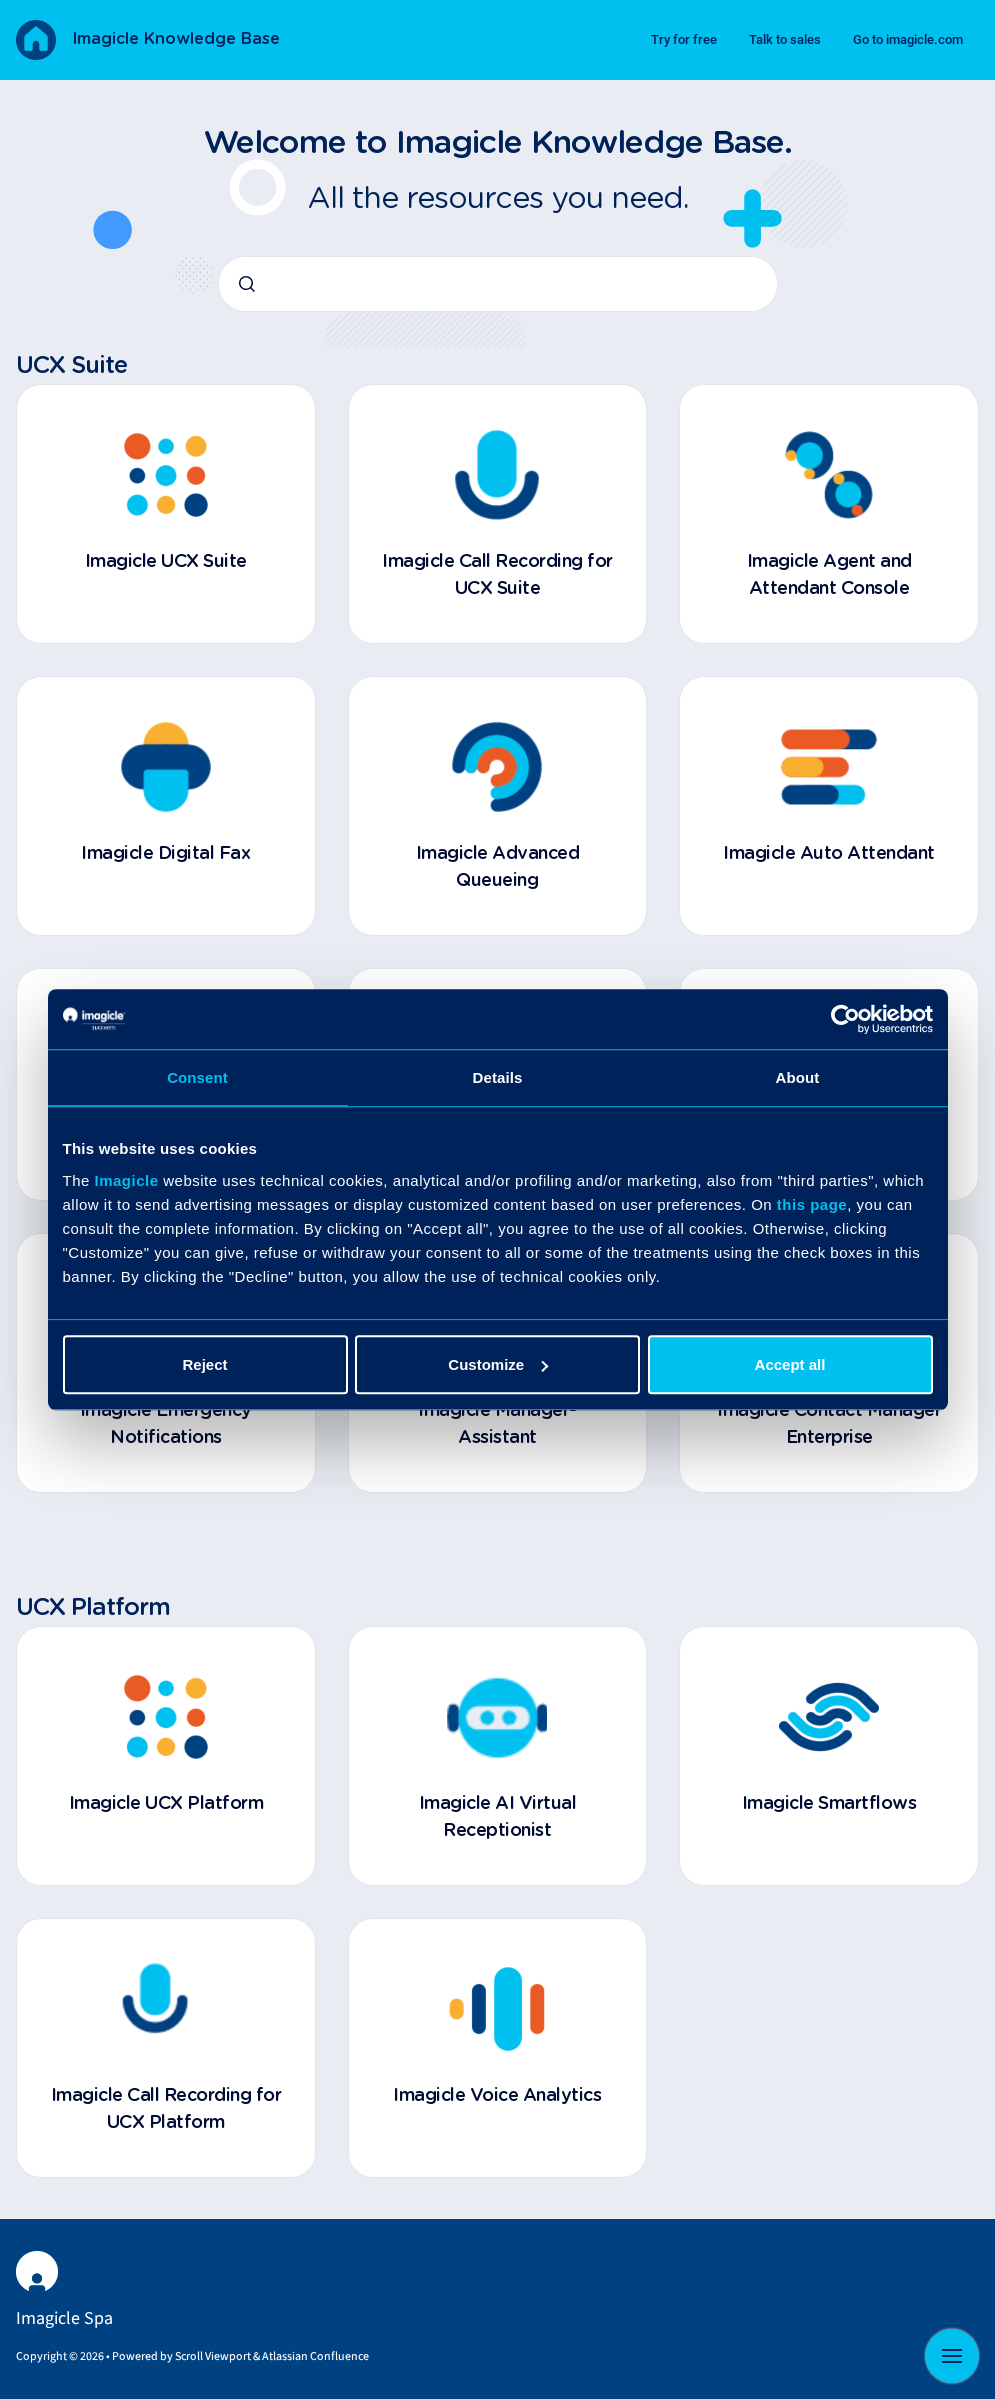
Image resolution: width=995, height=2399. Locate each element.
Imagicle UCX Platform (166, 1804)
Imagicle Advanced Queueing (498, 867)
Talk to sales (785, 39)
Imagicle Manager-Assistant (497, 1424)
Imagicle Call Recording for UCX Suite (497, 575)
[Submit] (247, 284)
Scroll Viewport (214, 2356)
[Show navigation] (952, 2356)
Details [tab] (498, 1077)
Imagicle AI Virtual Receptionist (498, 1817)
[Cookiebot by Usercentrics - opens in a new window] (845, 1019)
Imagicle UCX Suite (166, 562)
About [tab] (798, 1077)
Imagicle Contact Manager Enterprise (829, 1424)
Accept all (790, 1364)
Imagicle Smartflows (829, 1804)
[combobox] (498, 284)
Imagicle (127, 1180)
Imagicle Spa (64, 2318)
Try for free (684, 39)
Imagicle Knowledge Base (176, 39)
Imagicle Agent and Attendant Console (829, 575)
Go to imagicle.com (908, 39)
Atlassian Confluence (315, 2356)
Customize (498, 1364)
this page (812, 1204)
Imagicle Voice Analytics (497, 2096)
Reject (204, 1364)
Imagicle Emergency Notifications (166, 1424)
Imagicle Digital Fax (165, 854)
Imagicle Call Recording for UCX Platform (166, 2109)
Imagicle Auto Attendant (829, 854)
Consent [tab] (197, 1077)
